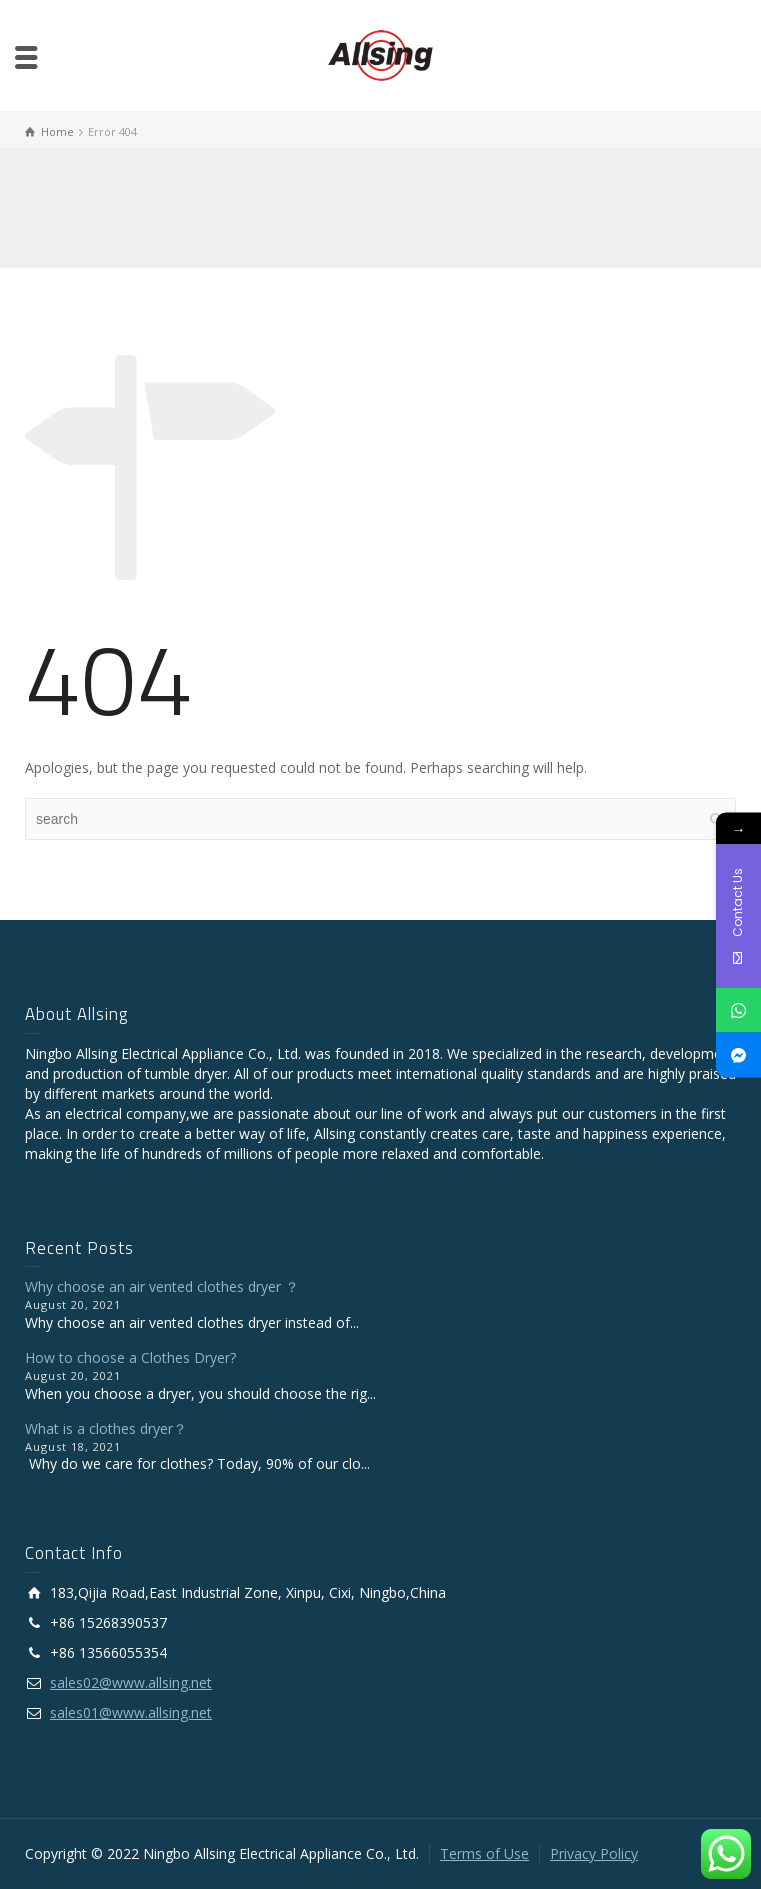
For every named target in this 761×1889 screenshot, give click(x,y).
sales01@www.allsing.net (131, 1712)
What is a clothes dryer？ (106, 1428)
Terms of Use (484, 1853)
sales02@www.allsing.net (131, 1682)
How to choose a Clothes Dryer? (130, 1357)
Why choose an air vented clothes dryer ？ (162, 1286)
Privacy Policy (594, 1853)
